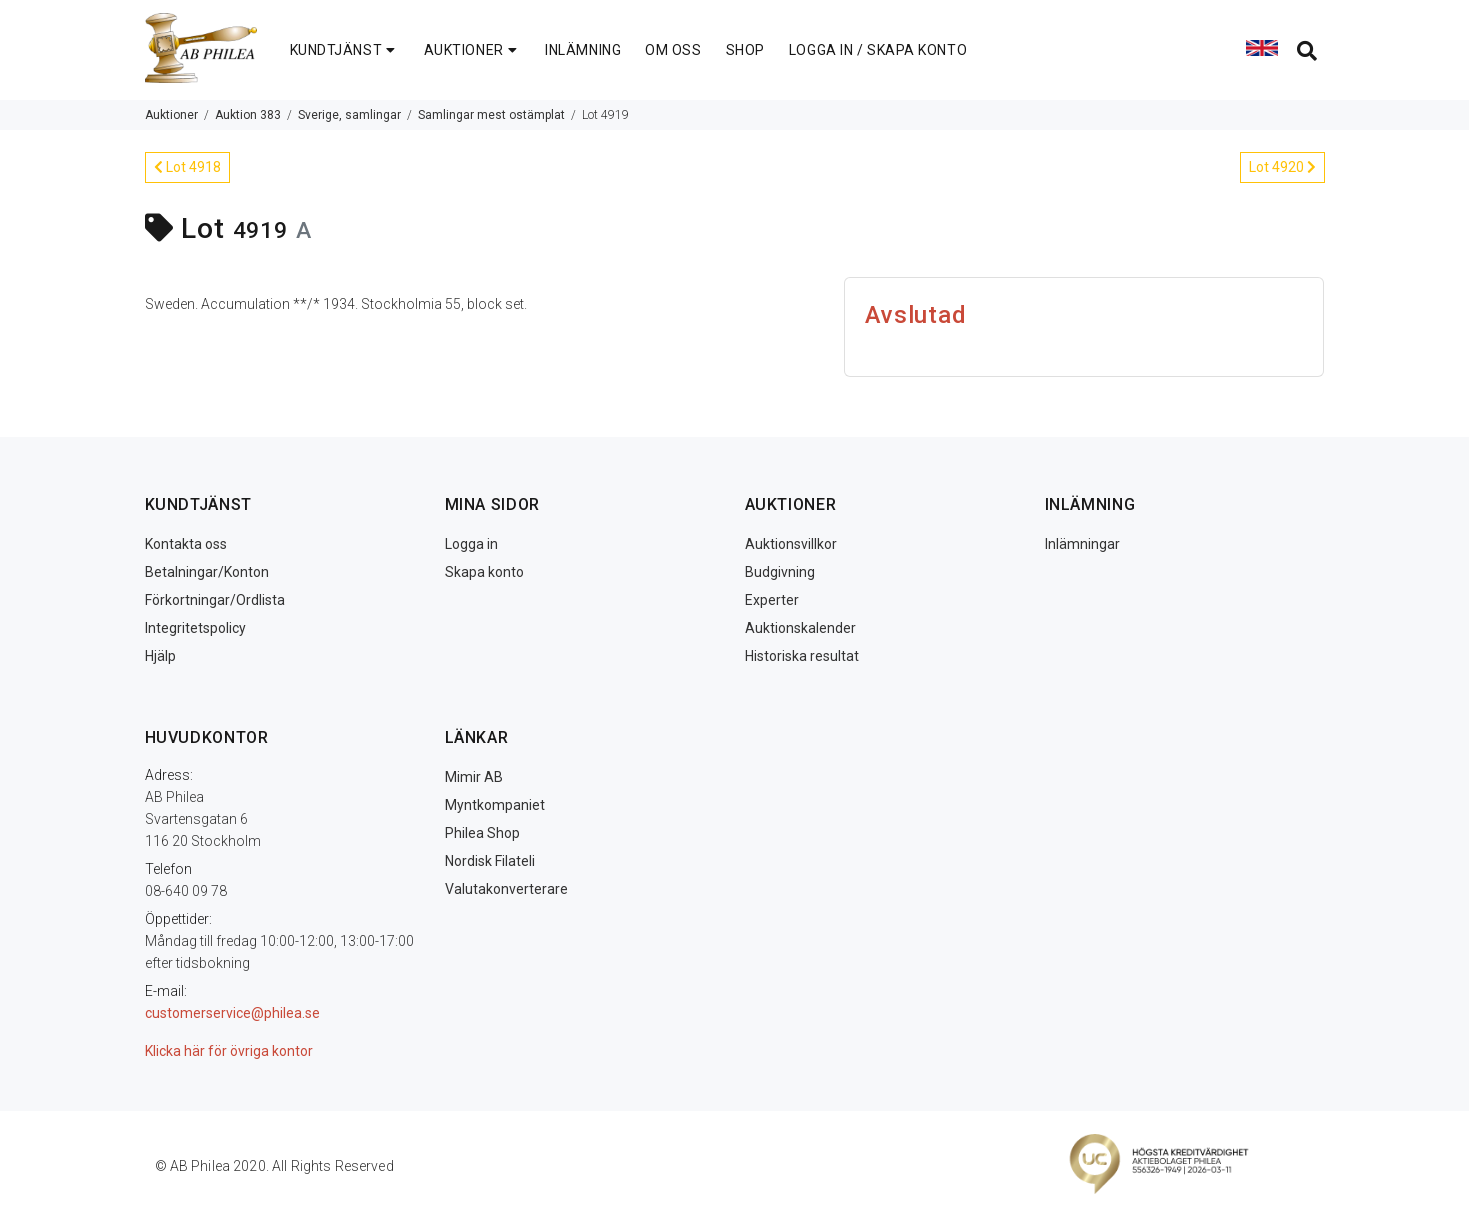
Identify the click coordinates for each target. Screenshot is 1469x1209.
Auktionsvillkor (791, 544)
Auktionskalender (800, 628)
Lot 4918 (187, 167)
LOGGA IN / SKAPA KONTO (878, 50)
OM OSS (673, 50)
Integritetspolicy (195, 628)
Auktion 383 (248, 115)
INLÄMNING (583, 50)
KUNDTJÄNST (345, 50)
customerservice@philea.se (232, 1013)
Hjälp (160, 656)
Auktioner (171, 115)
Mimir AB (474, 777)
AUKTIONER (473, 50)
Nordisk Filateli (490, 861)
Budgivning (780, 572)
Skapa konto (484, 572)
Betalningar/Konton (207, 572)
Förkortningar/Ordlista (215, 600)
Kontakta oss (186, 544)
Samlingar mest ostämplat (491, 115)
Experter (772, 600)
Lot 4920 (1282, 167)
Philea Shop (482, 833)
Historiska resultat (802, 656)
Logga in (471, 544)
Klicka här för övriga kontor (229, 1051)
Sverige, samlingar (349, 115)
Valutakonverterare (506, 889)
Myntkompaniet (495, 805)
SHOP (745, 50)
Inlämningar (1082, 544)
